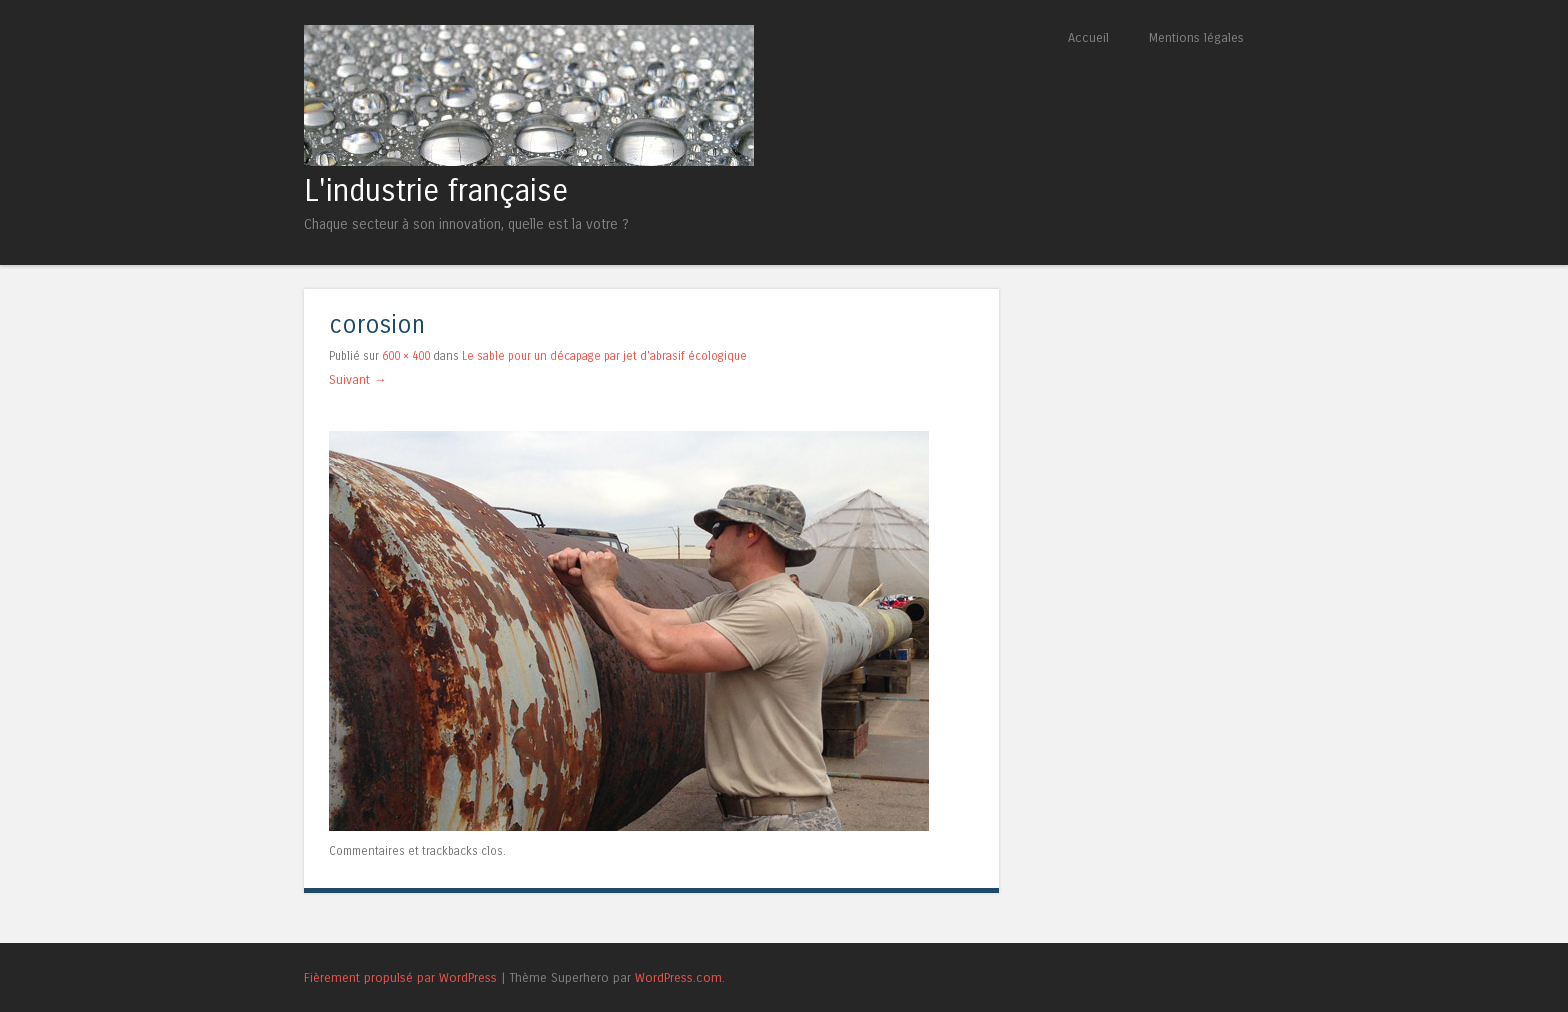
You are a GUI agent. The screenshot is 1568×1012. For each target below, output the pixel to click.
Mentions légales (1196, 37)
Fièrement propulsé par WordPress (400, 977)
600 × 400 (406, 356)
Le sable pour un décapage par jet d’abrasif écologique (604, 356)
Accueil (1088, 37)
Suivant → (358, 379)
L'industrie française (436, 191)
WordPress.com (678, 977)
